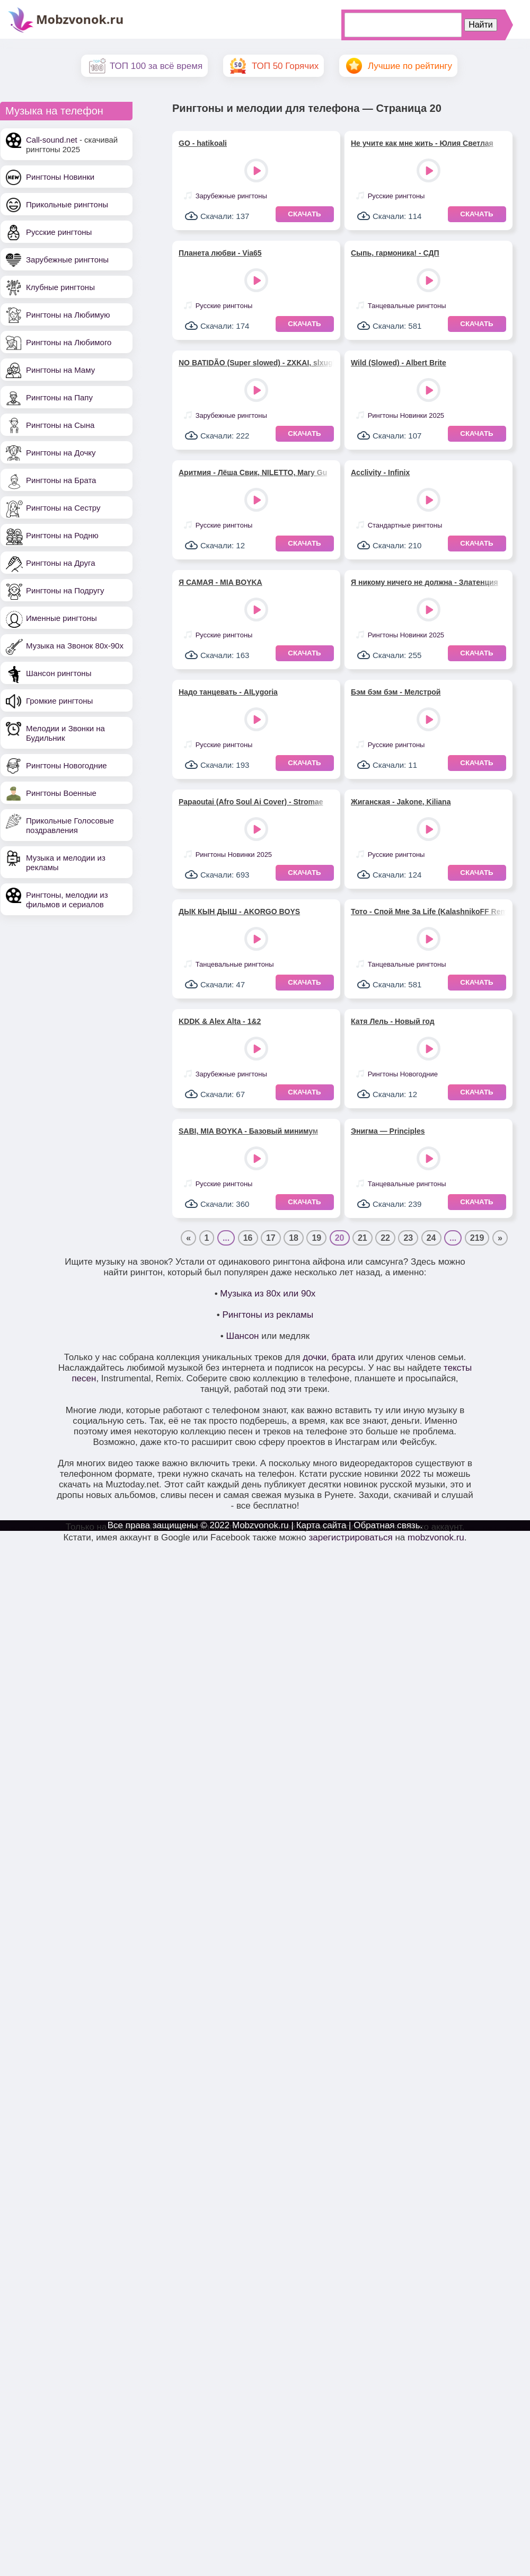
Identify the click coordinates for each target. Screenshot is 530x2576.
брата (343, 1357)
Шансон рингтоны (58, 673)
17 (271, 1237)
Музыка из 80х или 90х (267, 1294)
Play (257, 171)
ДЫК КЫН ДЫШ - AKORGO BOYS (239, 911)
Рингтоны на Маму (60, 369)
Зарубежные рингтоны (67, 259)
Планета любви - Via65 (220, 253)
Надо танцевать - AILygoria (228, 692)
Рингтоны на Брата (61, 480)
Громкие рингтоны (59, 700)
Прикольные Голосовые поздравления (70, 825)
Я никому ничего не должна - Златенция (424, 582)
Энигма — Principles (388, 1131)
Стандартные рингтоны (405, 525)
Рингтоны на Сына (60, 425)
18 (293, 1237)
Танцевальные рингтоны (407, 306)
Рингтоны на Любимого (68, 342)
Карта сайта (321, 1525)
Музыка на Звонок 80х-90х (74, 645)
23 (408, 1237)
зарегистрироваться (350, 1537)
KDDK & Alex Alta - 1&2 (220, 1021)
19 (316, 1237)
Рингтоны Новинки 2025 (406, 415)
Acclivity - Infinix (380, 472)
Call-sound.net (51, 139)
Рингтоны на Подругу (65, 590)
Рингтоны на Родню (62, 535)
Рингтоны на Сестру (63, 507)
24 (431, 1237)
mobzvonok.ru (436, 1537)
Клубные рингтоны (60, 287)
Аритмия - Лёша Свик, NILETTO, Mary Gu (253, 472)
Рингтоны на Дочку (61, 452)
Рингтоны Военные (61, 793)
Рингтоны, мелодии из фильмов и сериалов (67, 899)
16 (248, 1237)
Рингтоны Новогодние (66, 765)
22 (385, 1237)
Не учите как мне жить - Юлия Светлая (422, 143)
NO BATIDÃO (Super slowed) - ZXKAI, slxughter (256, 362)
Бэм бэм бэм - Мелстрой (395, 692)
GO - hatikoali (203, 143)
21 (362, 1237)
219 (477, 1237)
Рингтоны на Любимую (68, 314)
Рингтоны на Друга (60, 562)
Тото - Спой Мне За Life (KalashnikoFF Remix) (428, 911)
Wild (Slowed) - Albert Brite (398, 362)
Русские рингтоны (59, 231)
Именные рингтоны (61, 618)
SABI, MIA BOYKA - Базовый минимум (248, 1131)
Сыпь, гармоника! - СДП (395, 253)
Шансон (242, 1336)
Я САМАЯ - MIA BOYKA (220, 582)
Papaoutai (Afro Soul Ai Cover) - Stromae (251, 802)
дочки (314, 1357)
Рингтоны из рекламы (268, 1315)
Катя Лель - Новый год (393, 1021)
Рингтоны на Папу (59, 397)
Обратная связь (387, 1525)
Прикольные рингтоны (67, 204)
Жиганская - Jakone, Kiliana (400, 802)
